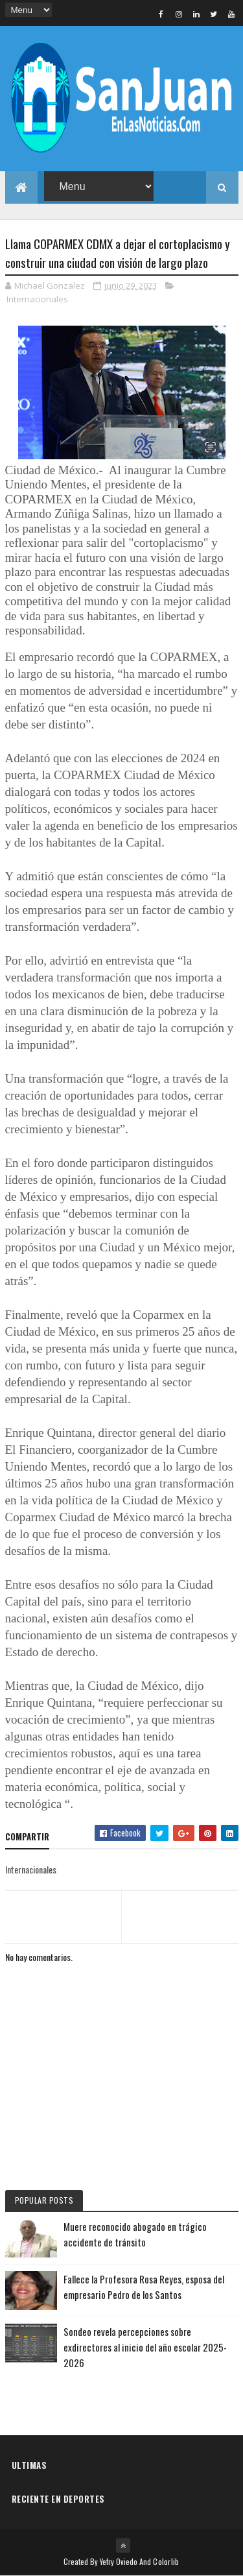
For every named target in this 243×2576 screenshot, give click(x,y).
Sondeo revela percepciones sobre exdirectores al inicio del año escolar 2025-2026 (145, 2347)
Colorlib (166, 2561)
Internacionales (37, 299)
